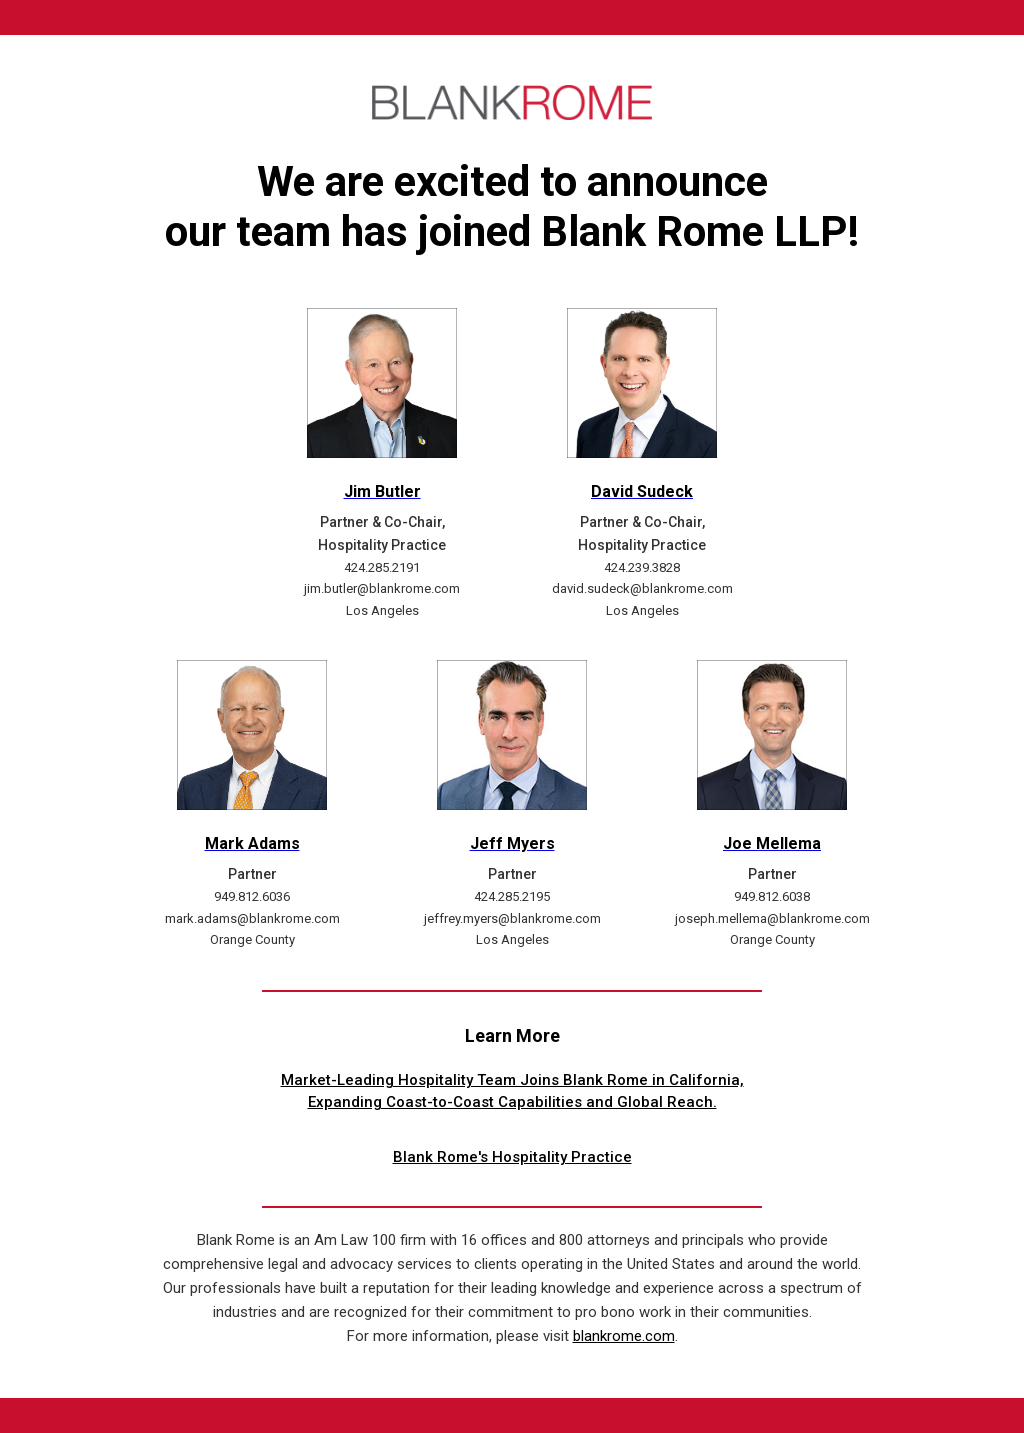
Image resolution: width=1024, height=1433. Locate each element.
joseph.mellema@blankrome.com (772, 918)
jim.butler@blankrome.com (382, 588)
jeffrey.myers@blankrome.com (512, 918)
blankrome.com (624, 1336)
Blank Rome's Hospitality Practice (512, 1157)
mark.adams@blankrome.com (252, 918)
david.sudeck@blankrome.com (642, 588)
